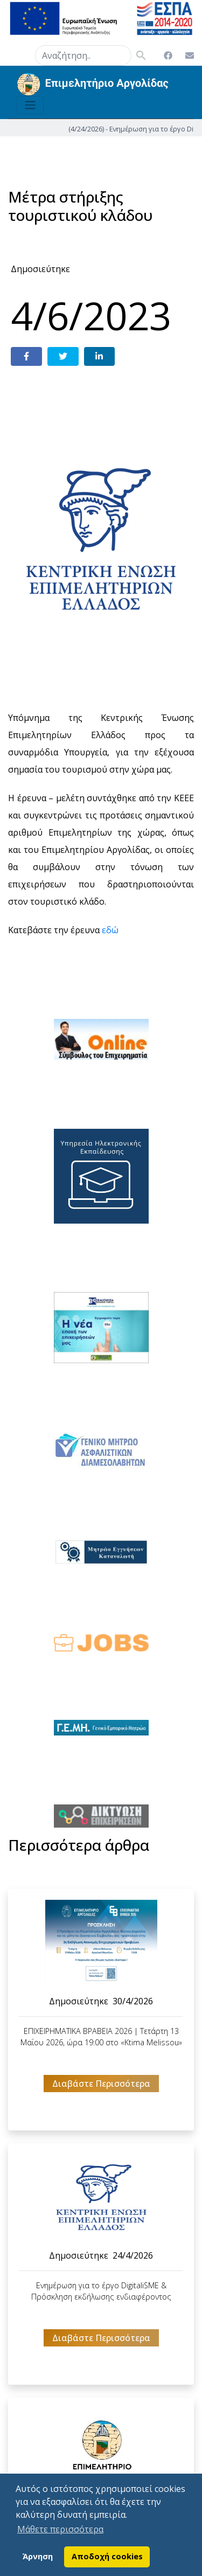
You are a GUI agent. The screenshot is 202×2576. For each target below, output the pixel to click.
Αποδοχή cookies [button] (107, 2556)
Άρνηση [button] (38, 2556)
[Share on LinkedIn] (99, 356)
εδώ (110, 930)
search (21, 53)
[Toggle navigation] (30, 105)
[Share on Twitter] (63, 356)
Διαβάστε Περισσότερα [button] (101, 2083)
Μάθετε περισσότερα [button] (60, 2529)
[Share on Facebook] (26, 356)
